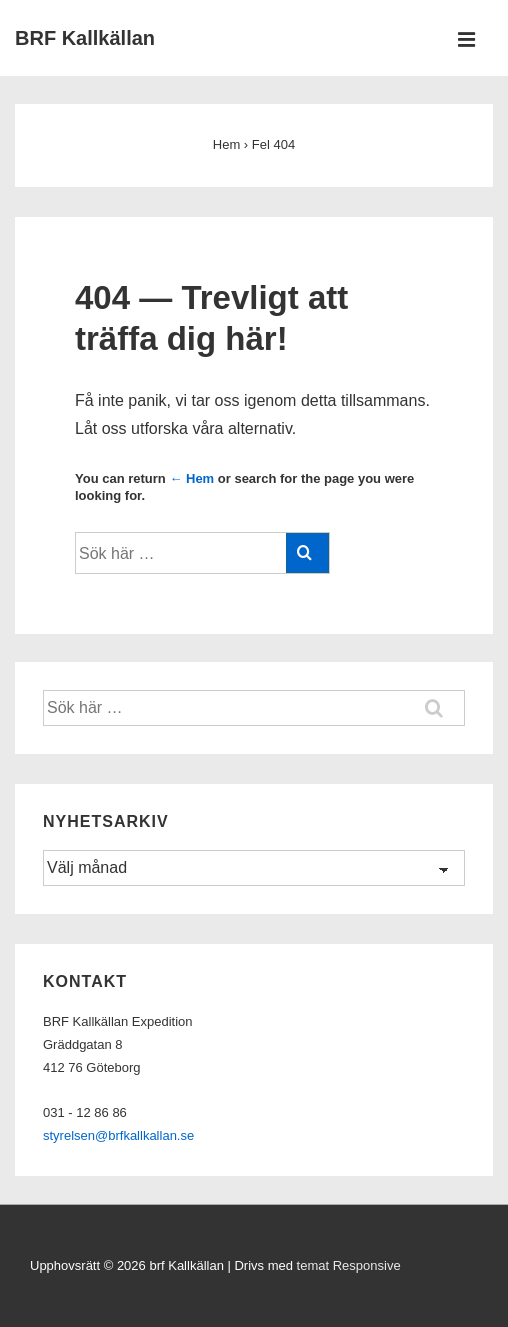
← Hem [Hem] (191, 478)
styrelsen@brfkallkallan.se (118, 1135)
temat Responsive (349, 1265)
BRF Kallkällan (85, 38)
